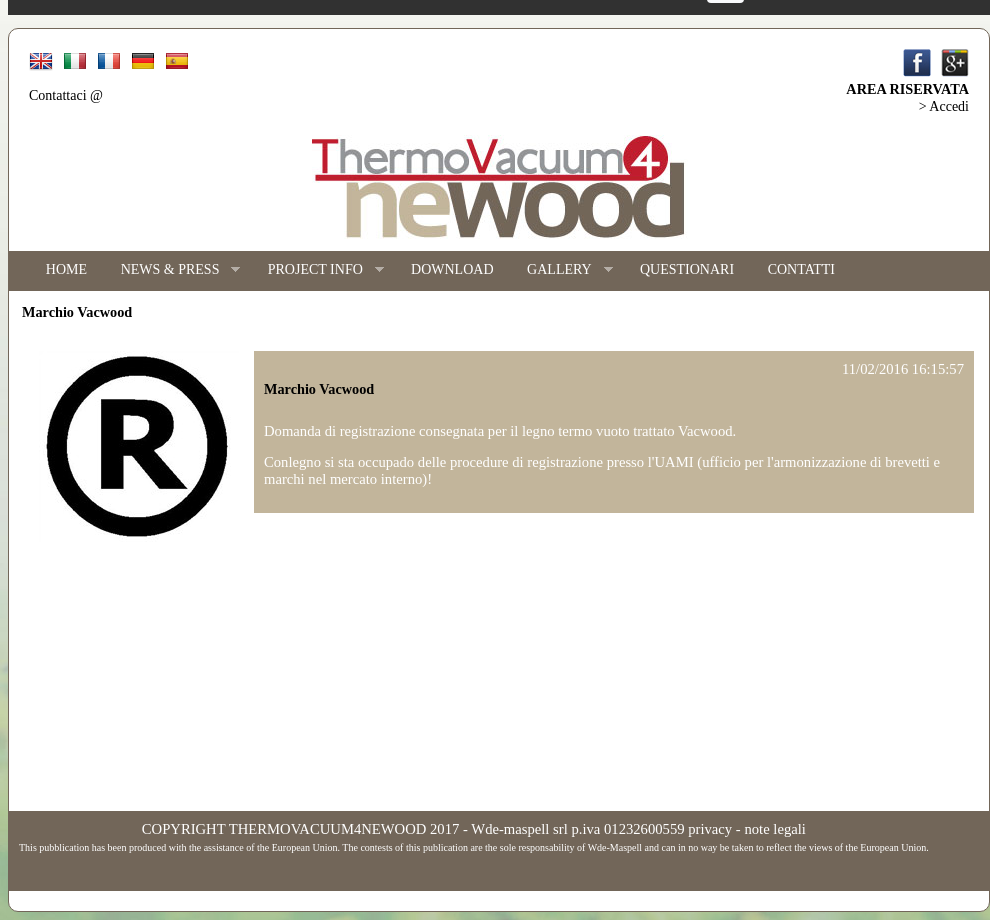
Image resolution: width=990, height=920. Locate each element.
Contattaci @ (66, 95)
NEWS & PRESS (172, 270)
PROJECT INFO (317, 270)
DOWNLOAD (452, 269)
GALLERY (561, 270)
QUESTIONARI (687, 269)
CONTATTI (801, 269)
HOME (66, 269)
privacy (710, 829)
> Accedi (944, 106)
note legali (774, 829)
